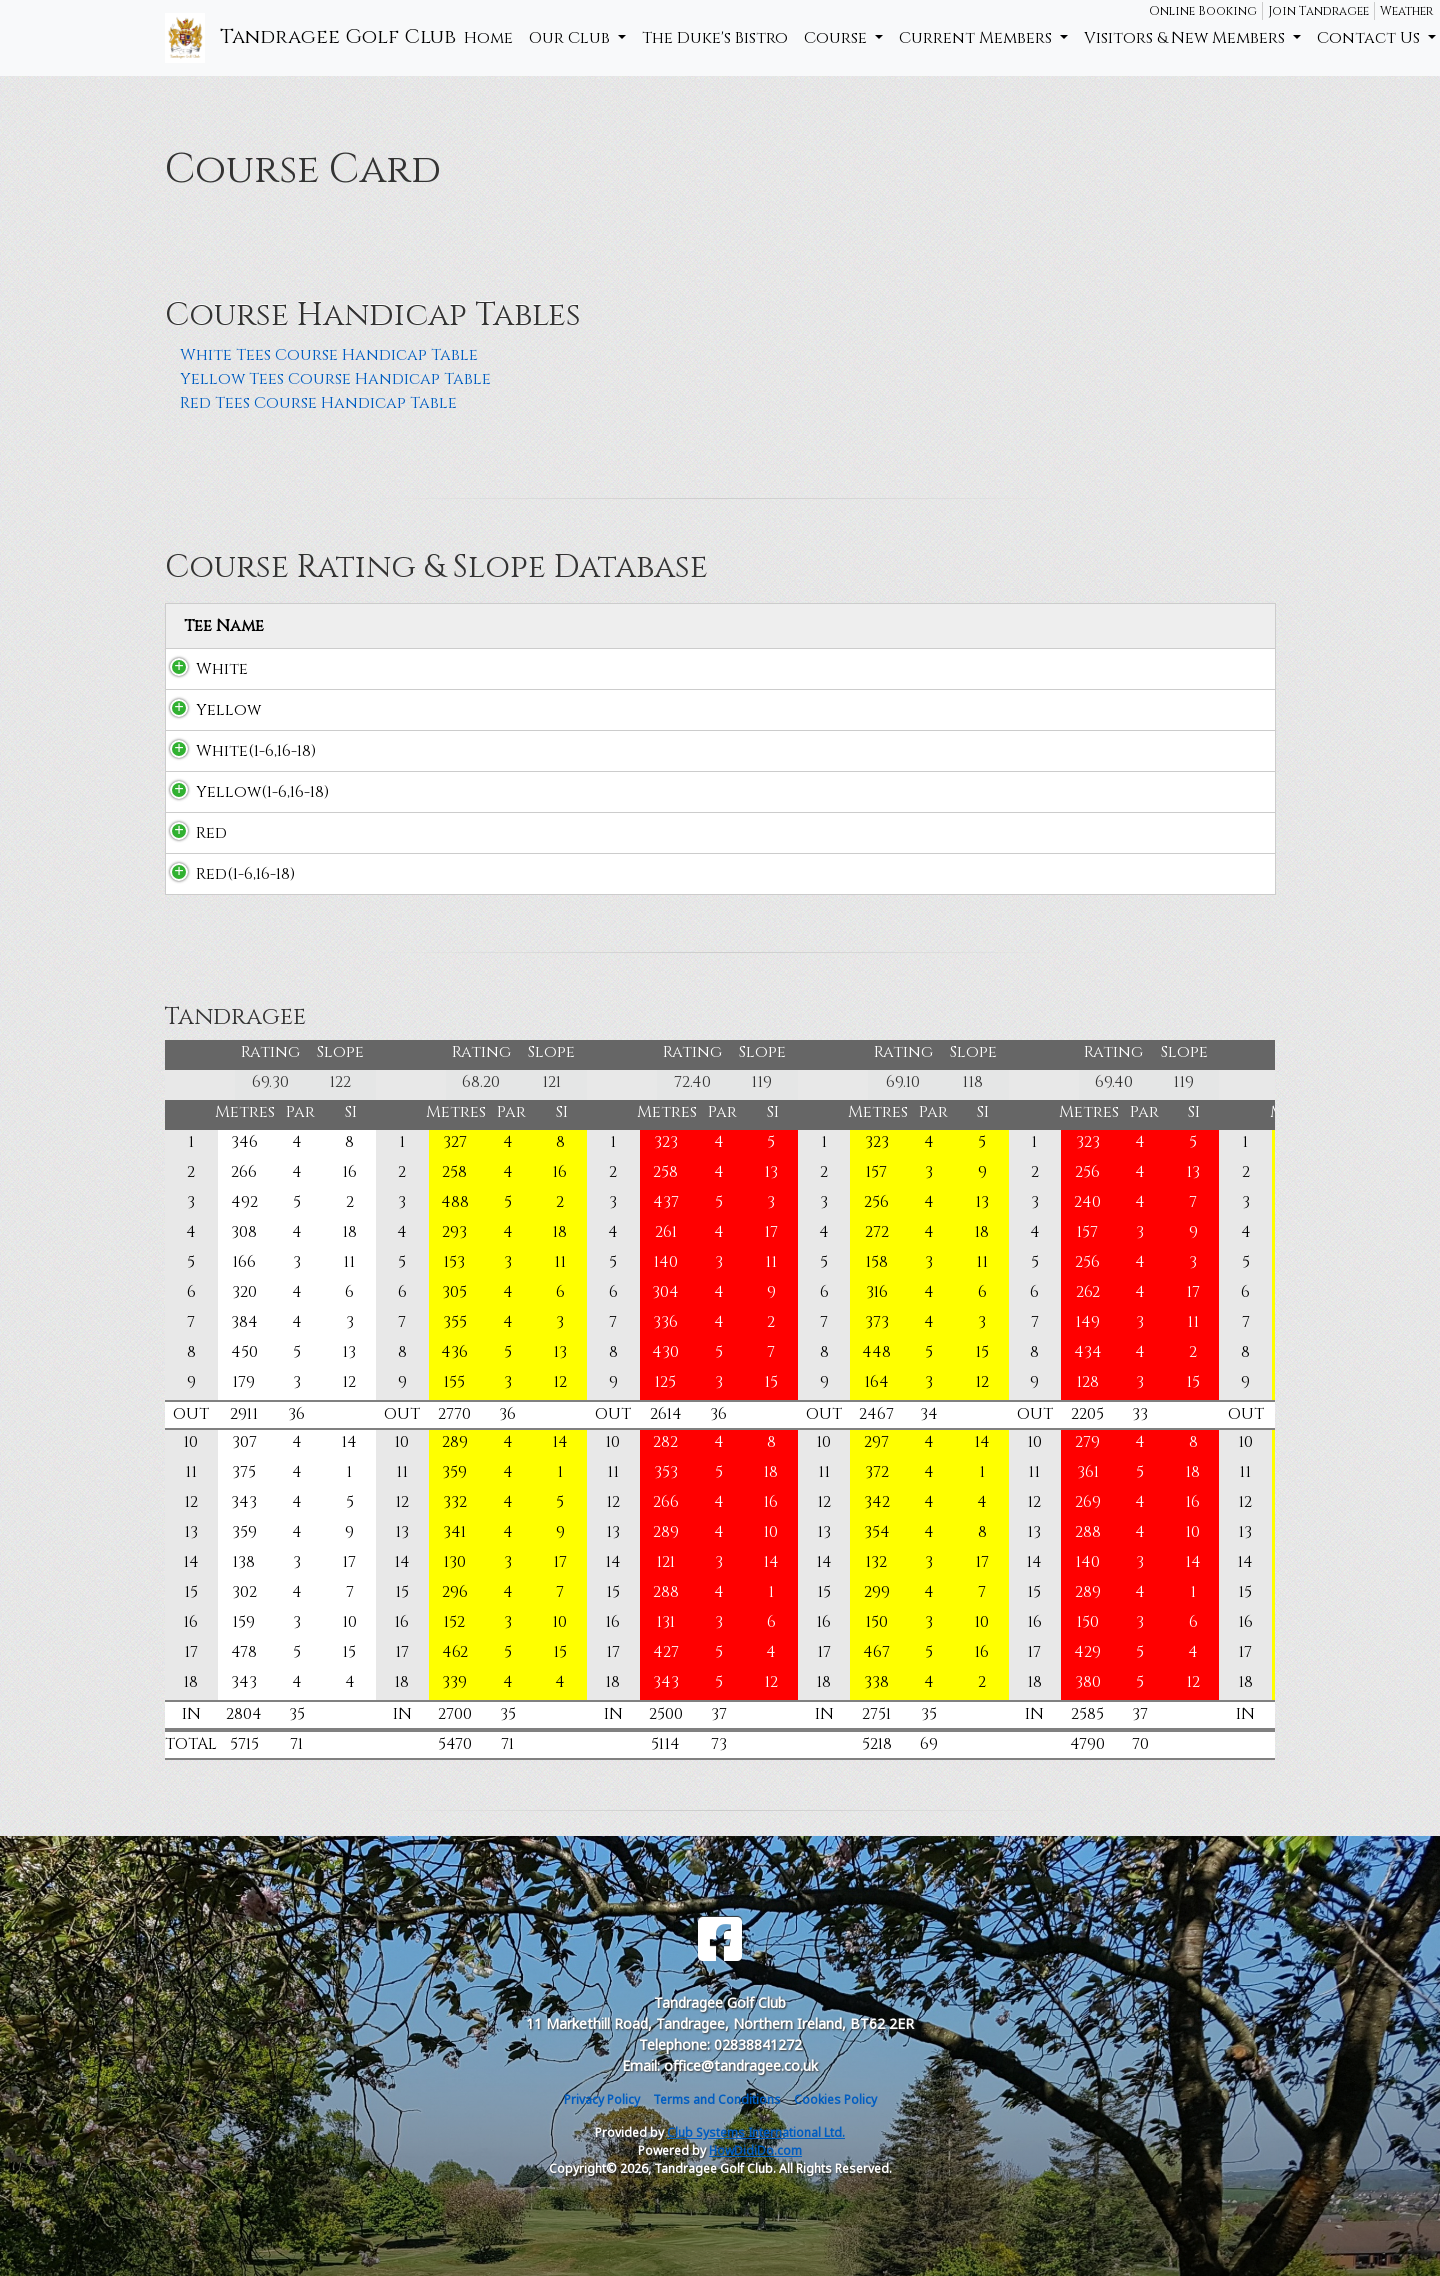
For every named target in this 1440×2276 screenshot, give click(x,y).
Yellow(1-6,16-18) (242, 792)
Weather (1406, 11)
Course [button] (837, 38)
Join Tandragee (1318, 11)
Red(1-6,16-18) (225, 874)
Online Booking (1203, 11)
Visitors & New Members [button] (1186, 38)
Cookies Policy (835, 2099)
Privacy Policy (602, 2099)
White (202, 669)
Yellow (208, 710)
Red (191, 833)
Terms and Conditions (717, 2099)
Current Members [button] (977, 38)
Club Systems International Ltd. (756, 2132)
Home (488, 38)
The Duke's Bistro (715, 38)
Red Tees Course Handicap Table (318, 403)
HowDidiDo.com (755, 2150)
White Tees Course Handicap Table (329, 355)
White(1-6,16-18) (236, 751)
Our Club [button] (571, 38)
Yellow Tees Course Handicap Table (335, 379)
